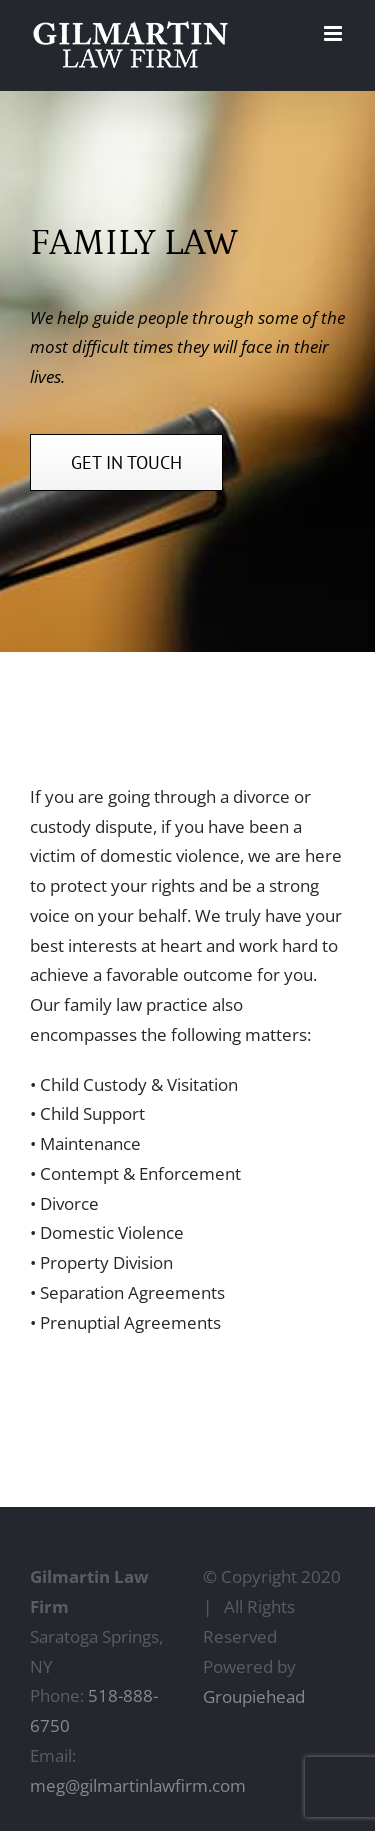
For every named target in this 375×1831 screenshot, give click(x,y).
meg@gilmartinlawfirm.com (138, 1785)
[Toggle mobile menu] (334, 33)
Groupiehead (254, 1696)
